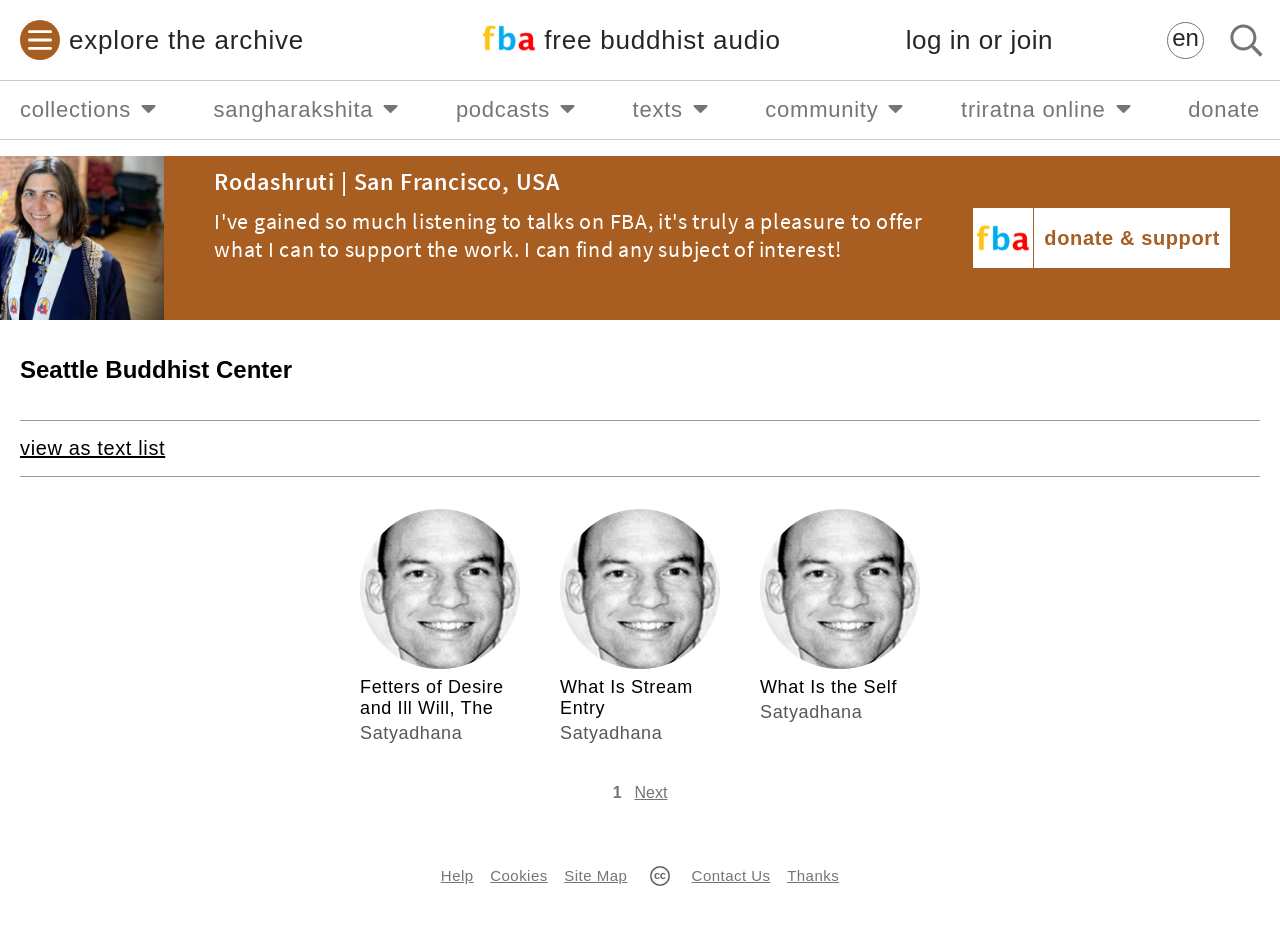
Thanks (813, 875)
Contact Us (731, 875)
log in (979, 40)
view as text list (92, 448)
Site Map (595, 875)
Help (457, 875)
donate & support (1132, 238)
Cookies (518, 875)
